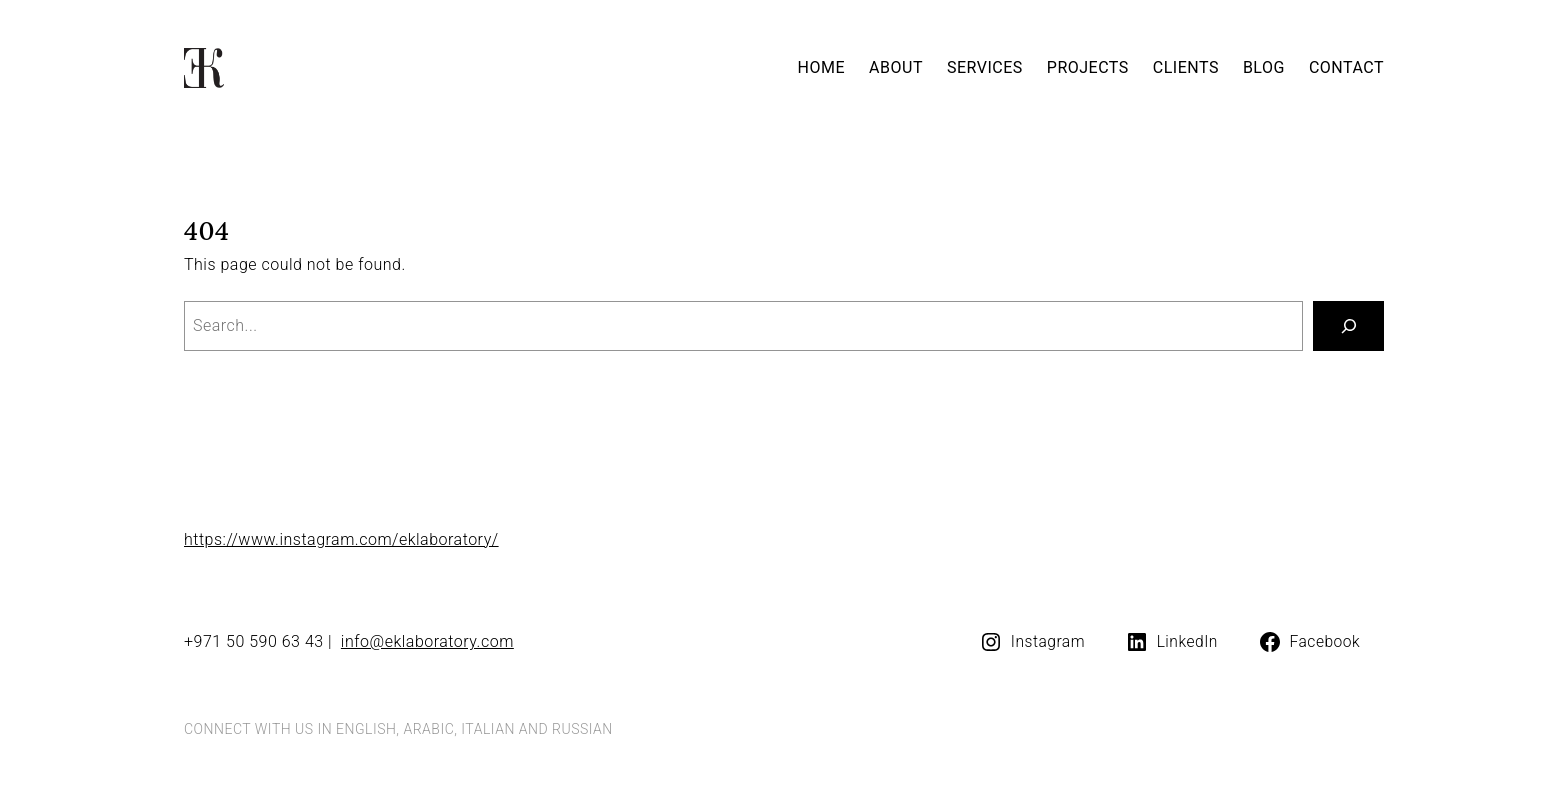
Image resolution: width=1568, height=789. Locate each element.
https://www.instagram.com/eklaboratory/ (341, 539)
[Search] (1348, 325)
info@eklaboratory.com (427, 641)
